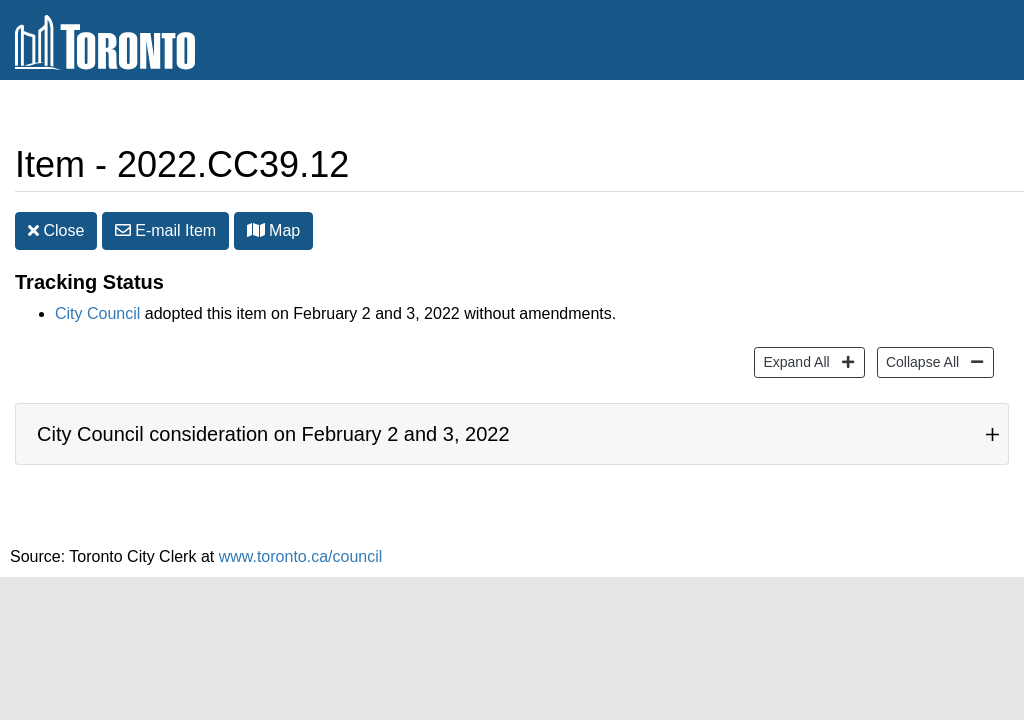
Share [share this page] (960, 113)
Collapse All (920, 360)
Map (274, 230)
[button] (256, 230)
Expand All (793, 360)
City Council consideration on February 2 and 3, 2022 (273, 434)
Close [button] (56, 230)
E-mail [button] (165, 230)
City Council (97, 313)
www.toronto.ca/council (301, 556)
